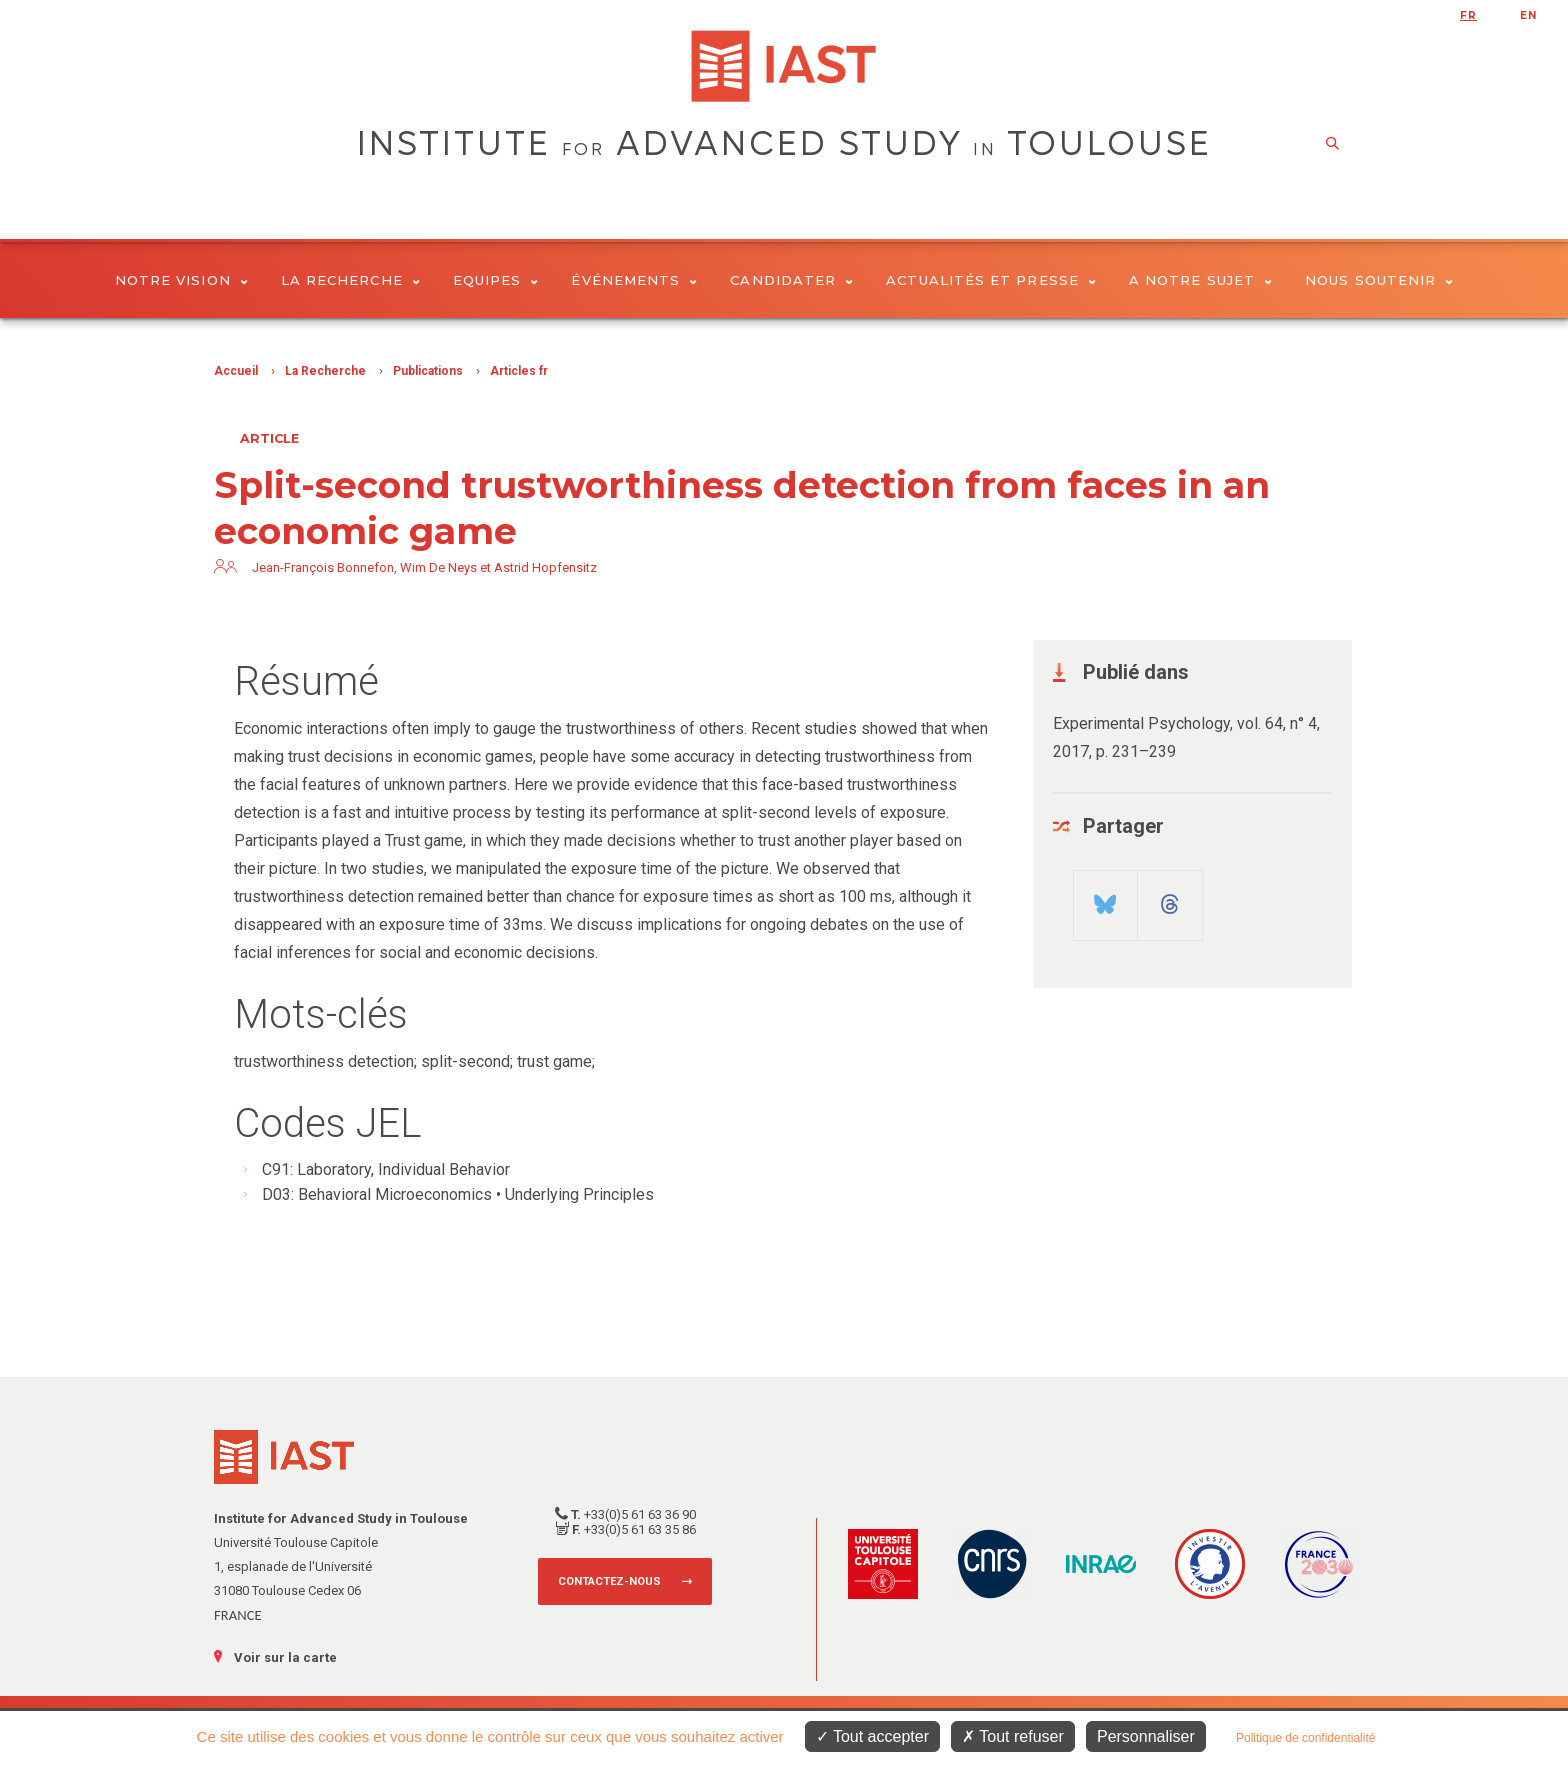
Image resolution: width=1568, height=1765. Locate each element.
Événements (634, 280)
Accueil (236, 371)
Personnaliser (1146, 1736)
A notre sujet (1200, 280)
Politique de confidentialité (1305, 1738)
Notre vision (181, 280)
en (1528, 15)
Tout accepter (872, 1736)
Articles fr (519, 371)
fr (1468, 15)
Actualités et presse (991, 280)
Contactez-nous (609, 1581)
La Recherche (350, 280)
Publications (428, 371)
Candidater (791, 280)
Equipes (496, 280)
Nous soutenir (1379, 280)
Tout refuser (1013, 1736)
